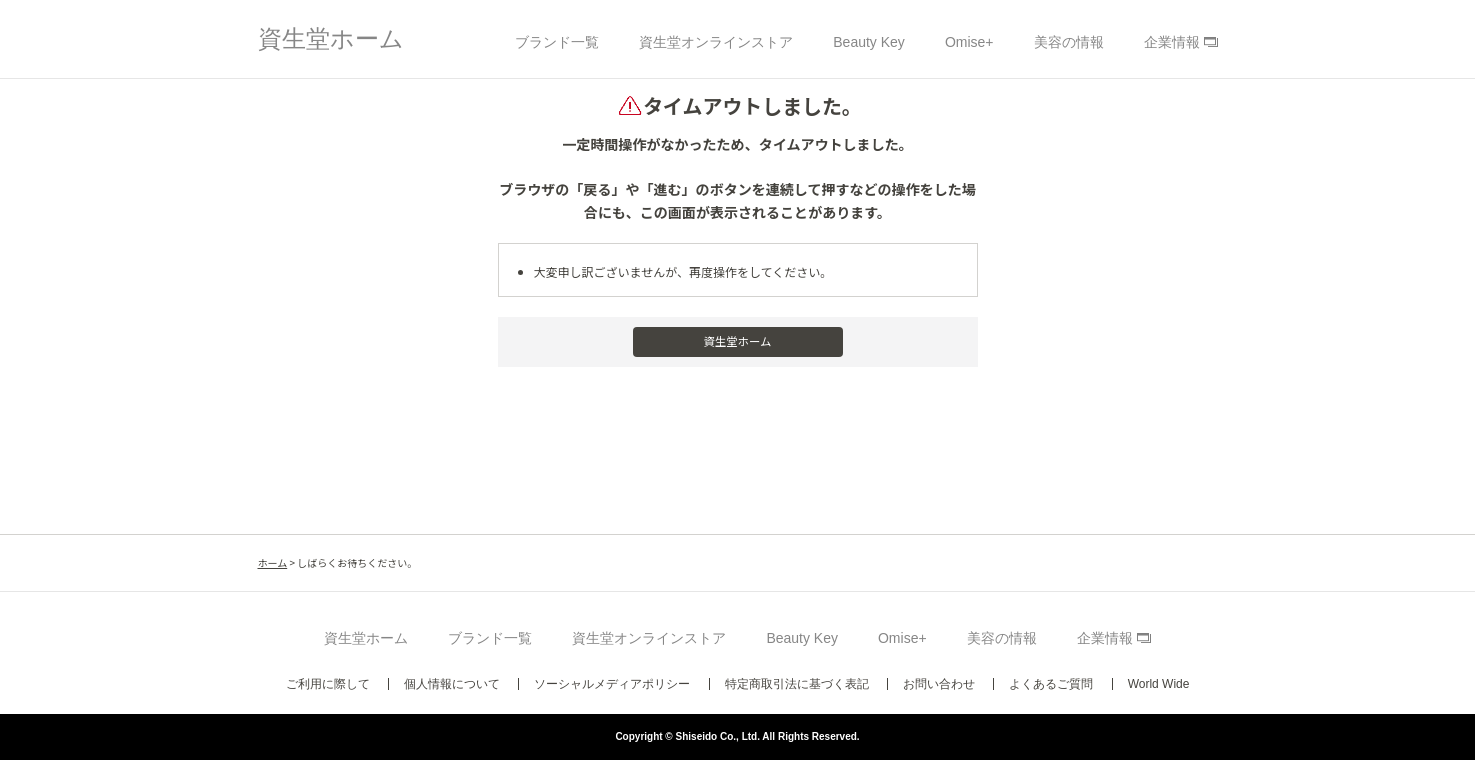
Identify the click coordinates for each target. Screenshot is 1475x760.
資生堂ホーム (331, 38)
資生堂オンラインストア (716, 42)
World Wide (1159, 684)
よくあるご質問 (1051, 684)
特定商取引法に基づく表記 (797, 684)
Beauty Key (869, 42)
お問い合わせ (939, 684)
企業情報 (1172, 42)
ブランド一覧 (557, 42)
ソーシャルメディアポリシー (612, 684)
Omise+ (969, 42)
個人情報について (452, 684)
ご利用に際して (328, 684)
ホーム (273, 562)
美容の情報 (1069, 42)
